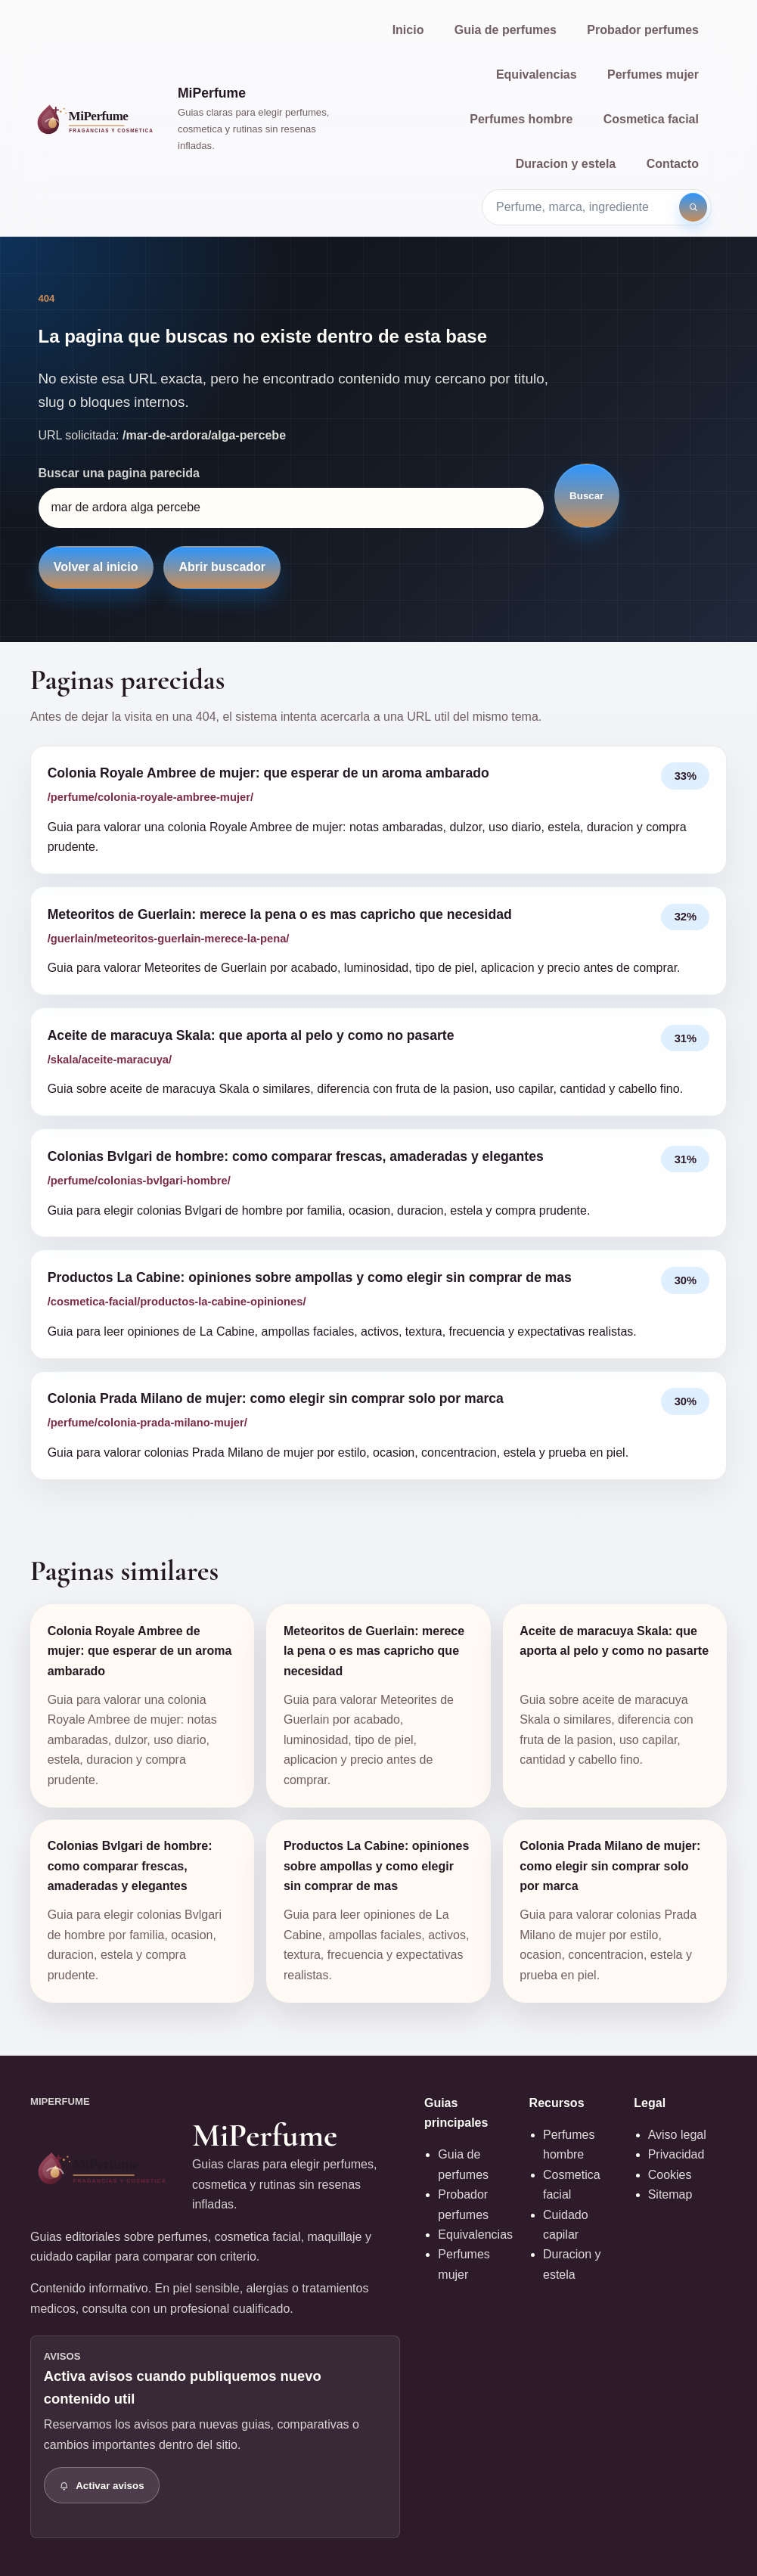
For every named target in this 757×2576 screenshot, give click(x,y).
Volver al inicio (96, 566)
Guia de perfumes (506, 29)
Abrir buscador (221, 566)
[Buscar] (693, 207)
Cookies (670, 2174)
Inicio (408, 29)
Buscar (586, 495)
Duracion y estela (566, 163)
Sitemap (670, 2194)
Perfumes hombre (521, 119)
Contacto (673, 163)
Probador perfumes (643, 29)
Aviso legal (677, 2134)
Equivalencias (536, 74)
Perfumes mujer (653, 74)
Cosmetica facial (651, 119)
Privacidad (676, 2154)
